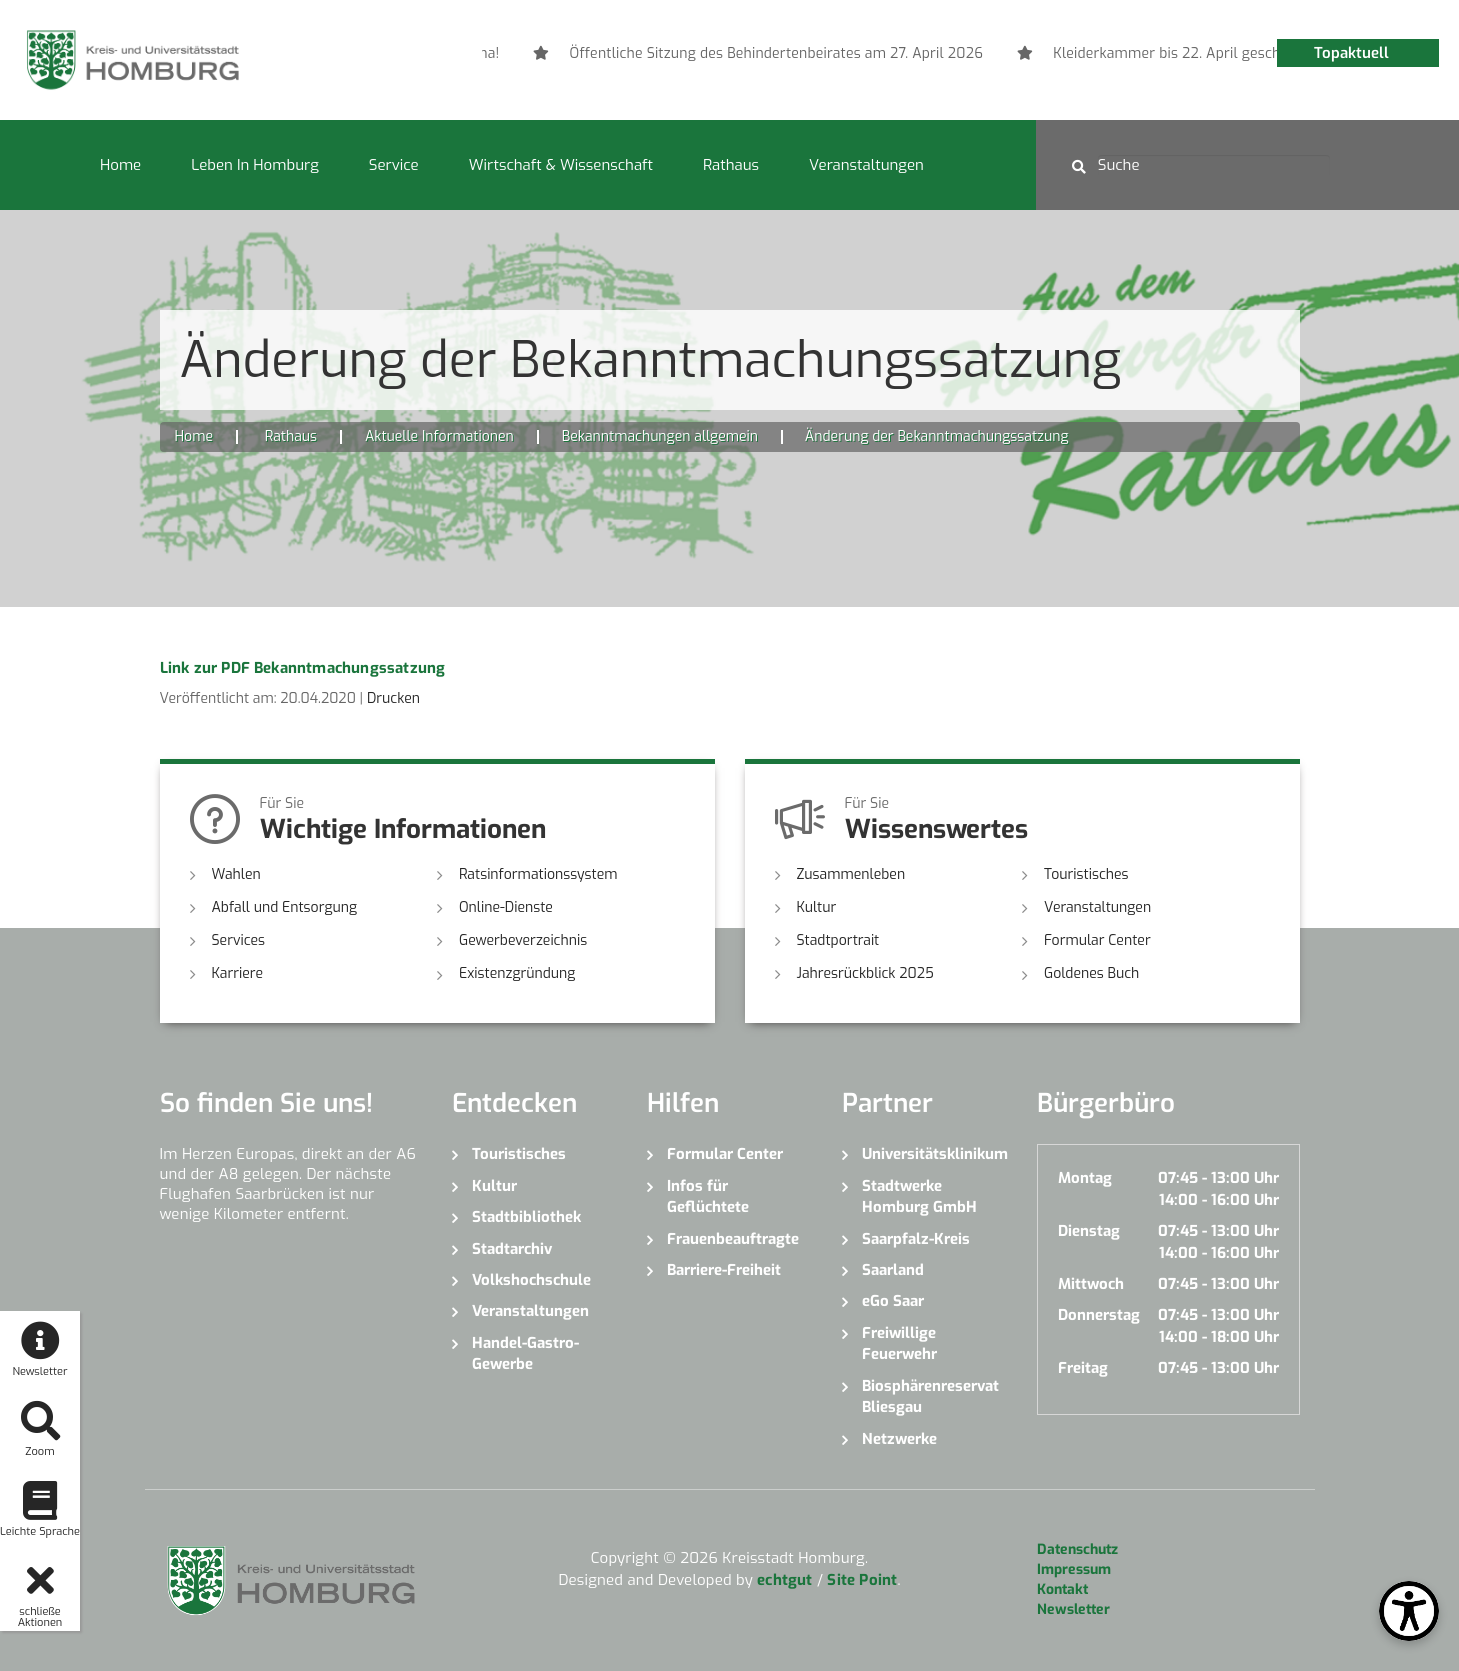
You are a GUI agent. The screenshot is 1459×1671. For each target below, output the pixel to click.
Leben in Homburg (255, 165)
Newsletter (1073, 1609)
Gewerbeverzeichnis (523, 940)
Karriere (238, 973)
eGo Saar (893, 1301)
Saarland (893, 1270)
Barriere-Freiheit (724, 1270)
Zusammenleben (851, 874)
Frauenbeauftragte (733, 1239)
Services (239, 940)
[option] (1079, 54)
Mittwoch (1091, 1284)
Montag (1085, 1178)
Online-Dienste (506, 907)
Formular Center (1097, 940)
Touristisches (1086, 874)
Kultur (817, 907)
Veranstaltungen (866, 165)
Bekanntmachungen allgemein (660, 436)
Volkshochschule (531, 1280)
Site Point (862, 1580)
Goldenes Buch (1091, 973)
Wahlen (236, 874)
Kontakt (1062, 1589)
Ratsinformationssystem (538, 874)
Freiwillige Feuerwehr (899, 1343)
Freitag (1083, 1368)
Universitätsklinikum (934, 1154)
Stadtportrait (838, 940)
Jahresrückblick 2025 (865, 973)
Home (120, 165)
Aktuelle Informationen (439, 436)
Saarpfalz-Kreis (916, 1239)
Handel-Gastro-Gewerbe (525, 1353)
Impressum (1074, 1569)
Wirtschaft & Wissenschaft (561, 165)
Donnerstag (1099, 1315)
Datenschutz (1077, 1549)
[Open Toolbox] (1409, 1611)
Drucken (393, 698)
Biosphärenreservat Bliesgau (930, 1396)
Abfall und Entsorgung (285, 907)
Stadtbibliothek (526, 1217)
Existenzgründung (517, 973)
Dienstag (1089, 1231)
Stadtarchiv (512, 1249)
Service (394, 165)
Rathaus (731, 165)
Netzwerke (899, 1439)
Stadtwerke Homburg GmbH (919, 1196)
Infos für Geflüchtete (708, 1196)
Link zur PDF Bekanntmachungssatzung (303, 668)
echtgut (784, 1580)
